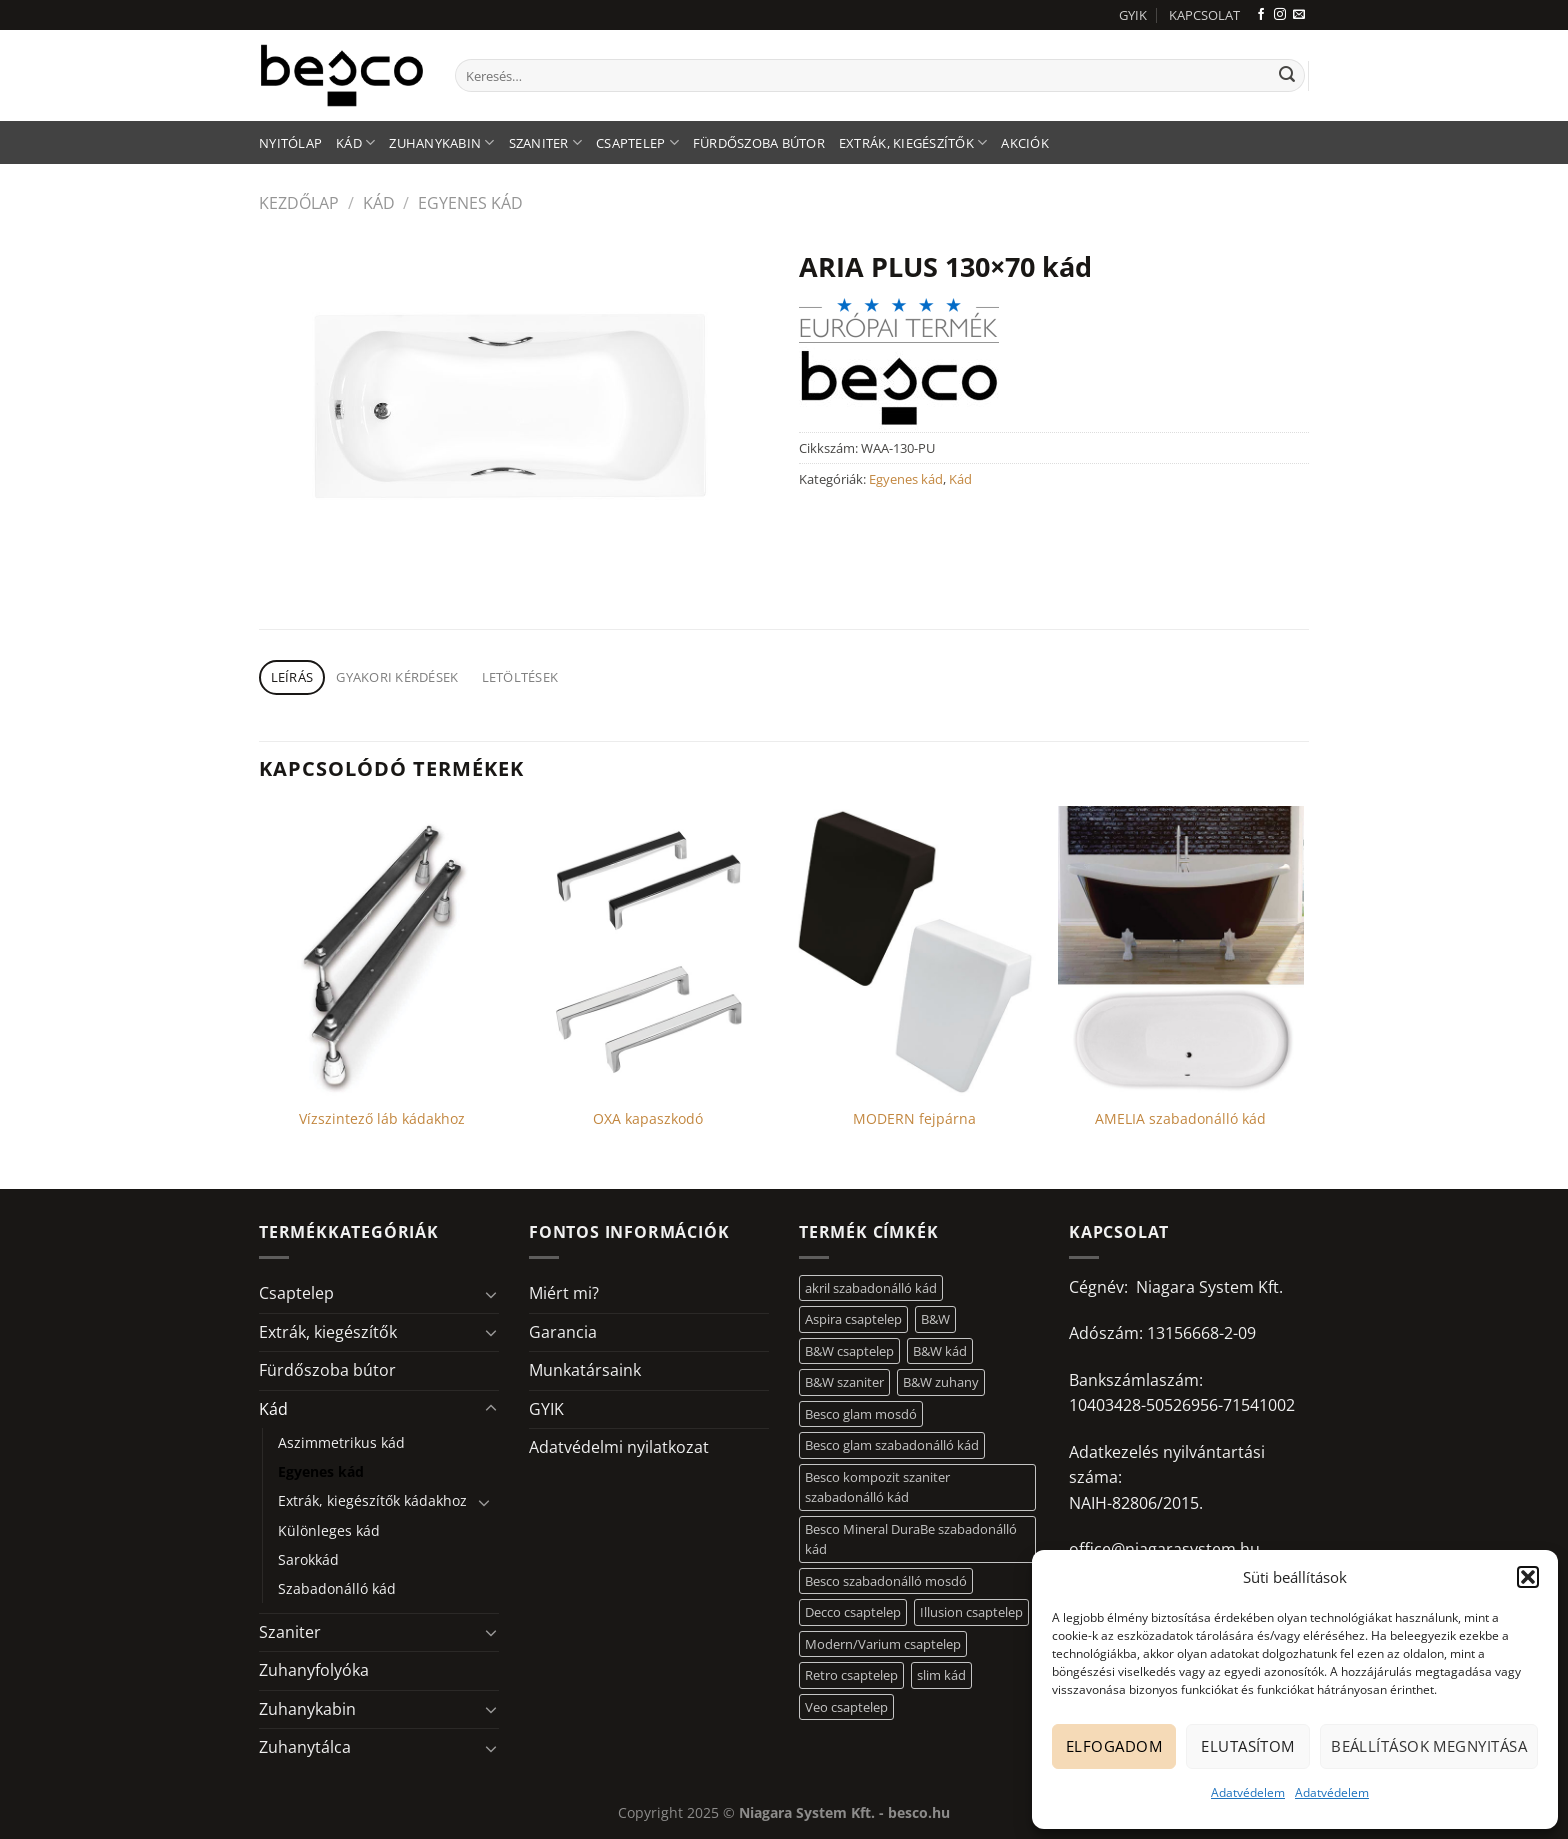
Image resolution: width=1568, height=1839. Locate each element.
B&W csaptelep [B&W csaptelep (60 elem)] (849, 1351)
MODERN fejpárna (914, 1119)
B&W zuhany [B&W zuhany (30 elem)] (941, 1382)
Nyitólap (290, 143)
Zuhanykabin (441, 142)
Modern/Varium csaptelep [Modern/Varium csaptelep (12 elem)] (883, 1644)
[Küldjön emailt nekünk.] (1299, 15)
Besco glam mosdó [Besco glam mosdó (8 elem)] (861, 1414)
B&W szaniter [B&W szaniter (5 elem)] (844, 1382)
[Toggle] (491, 1294)
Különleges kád (329, 1530)
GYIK (1133, 15)
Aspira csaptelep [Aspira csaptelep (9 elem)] (853, 1319)
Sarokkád (308, 1559)
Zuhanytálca (305, 1747)
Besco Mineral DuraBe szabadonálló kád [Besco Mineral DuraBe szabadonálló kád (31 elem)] (911, 1539)
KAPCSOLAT (1204, 15)
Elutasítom (1248, 1746)
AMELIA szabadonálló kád (1180, 1119)
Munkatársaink (585, 1370)
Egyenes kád (470, 203)
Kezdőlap (299, 203)
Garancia (563, 1332)
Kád (355, 142)
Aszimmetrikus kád (341, 1442)
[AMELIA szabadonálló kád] (1181, 951)
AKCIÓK (1025, 143)
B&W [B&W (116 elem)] (935, 1319)
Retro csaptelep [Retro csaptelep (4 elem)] (851, 1675)
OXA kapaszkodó (648, 1119)
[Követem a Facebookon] (1261, 15)
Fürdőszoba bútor (759, 143)
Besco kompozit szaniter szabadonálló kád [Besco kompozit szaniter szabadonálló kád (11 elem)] (877, 1487)
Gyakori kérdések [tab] (397, 677)
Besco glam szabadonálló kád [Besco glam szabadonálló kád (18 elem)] (892, 1445)
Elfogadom (1114, 1746)
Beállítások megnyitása (1429, 1746)
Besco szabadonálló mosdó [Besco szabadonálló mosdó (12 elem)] (886, 1581)
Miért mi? (564, 1293)
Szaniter (546, 142)
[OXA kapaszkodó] (648, 951)
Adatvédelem (1248, 1792)
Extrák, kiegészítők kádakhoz (372, 1500)
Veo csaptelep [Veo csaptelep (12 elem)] (846, 1707)
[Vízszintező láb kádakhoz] (382, 951)
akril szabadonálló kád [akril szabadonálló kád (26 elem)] (871, 1288)
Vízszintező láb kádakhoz (382, 1119)
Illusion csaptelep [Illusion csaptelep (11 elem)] (971, 1612)
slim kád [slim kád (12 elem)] (941, 1675)
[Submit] (1287, 76)
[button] (1528, 1577)
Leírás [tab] (292, 677)
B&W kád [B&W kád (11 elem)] (940, 1351)
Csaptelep (637, 142)
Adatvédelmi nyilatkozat (619, 1447)
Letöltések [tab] (520, 677)
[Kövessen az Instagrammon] (1280, 15)
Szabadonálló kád (337, 1588)
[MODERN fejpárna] (914, 951)
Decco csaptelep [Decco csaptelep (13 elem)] (853, 1612)
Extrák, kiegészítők (913, 142)
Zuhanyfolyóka (314, 1670)
